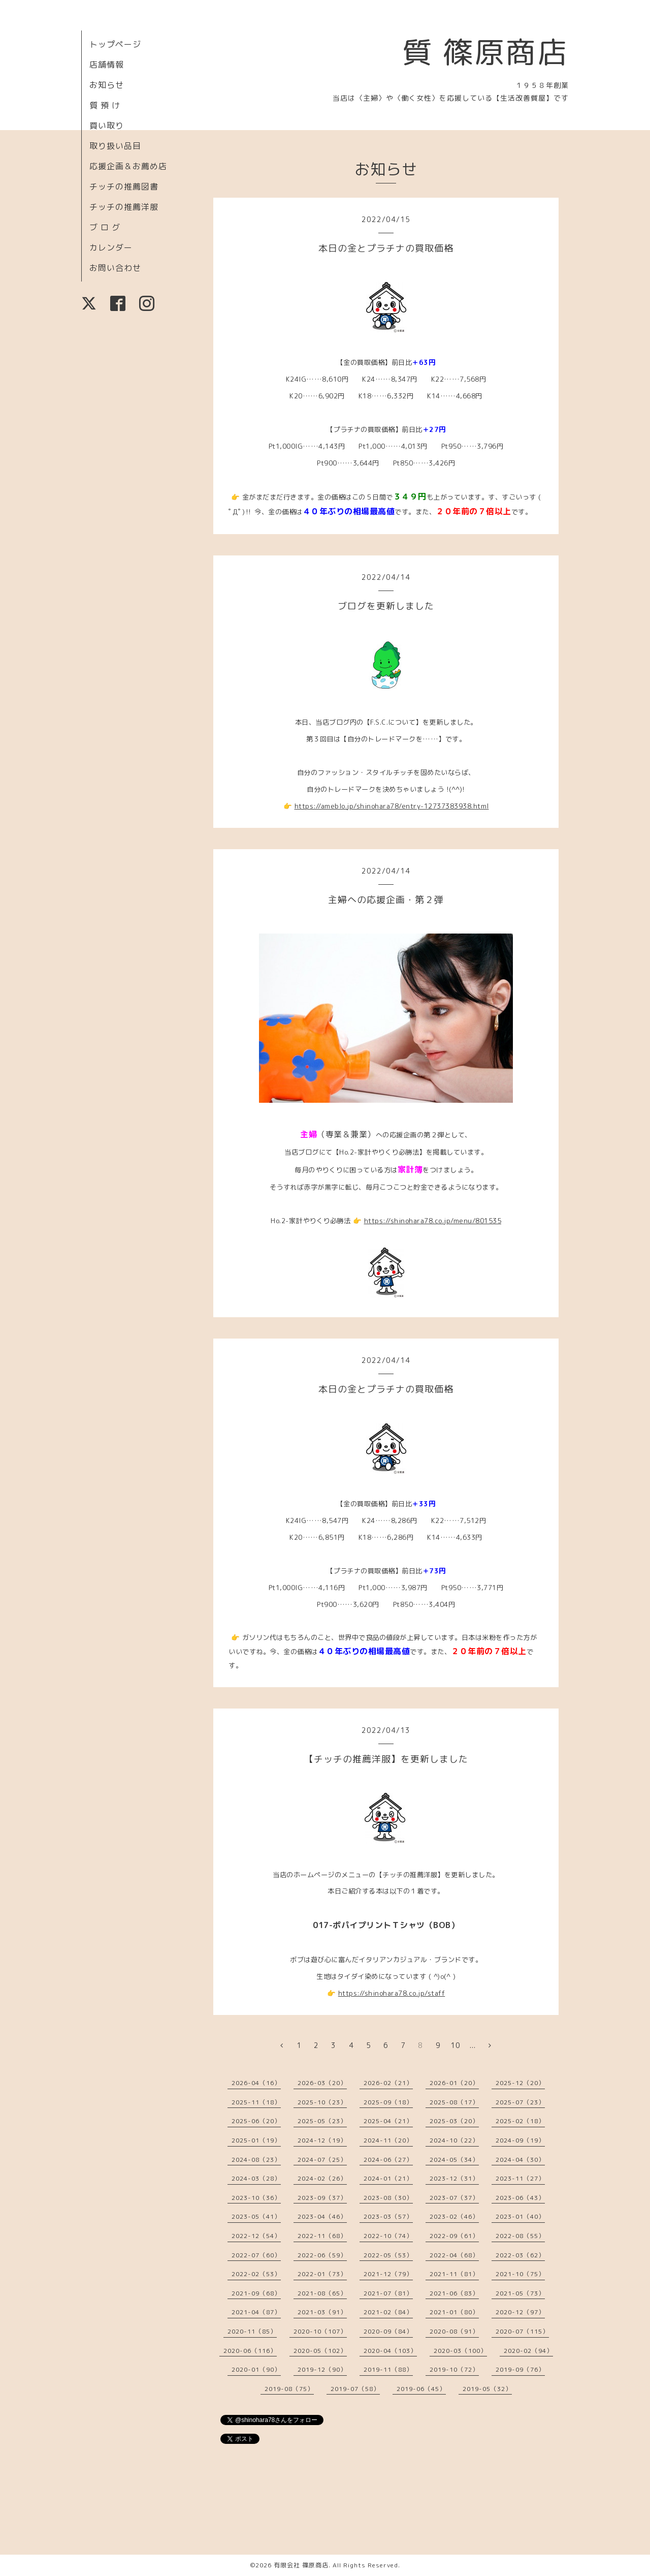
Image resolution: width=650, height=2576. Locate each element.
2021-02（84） (388, 2312)
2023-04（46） (322, 2216)
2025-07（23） (520, 2102)
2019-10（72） (454, 2369)
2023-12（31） (454, 2178)
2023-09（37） (322, 2197)
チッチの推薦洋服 (123, 206)
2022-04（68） (454, 2255)
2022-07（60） (256, 2255)
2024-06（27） (388, 2159)
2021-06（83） (454, 2293)
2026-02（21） (388, 2082)
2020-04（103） (390, 2350)
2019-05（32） (487, 2388)
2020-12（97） (520, 2312)
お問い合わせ (115, 267)
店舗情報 (106, 64)
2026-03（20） (322, 2082)
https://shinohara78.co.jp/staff (391, 1993)
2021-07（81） (388, 2293)
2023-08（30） (388, 2197)
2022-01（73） (322, 2274)
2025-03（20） (454, 2121)
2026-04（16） (256, 2082)
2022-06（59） (322, 2255)
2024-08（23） (256, 2159)
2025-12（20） (520, 2082)
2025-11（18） (256, 2102)
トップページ (115, 44)
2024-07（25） (322, 2159)
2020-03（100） (460, 2350)
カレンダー (111, 247)
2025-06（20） (256, 2121)
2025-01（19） (256, 2140)
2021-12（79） (388, 2274)
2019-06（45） (421, 2388)
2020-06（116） (250, 2350)
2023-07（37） (454, 2197)
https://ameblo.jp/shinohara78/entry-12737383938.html (392, 806)
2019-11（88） (388, 2369)
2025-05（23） (322, 2121)
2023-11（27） (520, 2178)
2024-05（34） (454, 2159)
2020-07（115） (522, 2331)
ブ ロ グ (104, 227)
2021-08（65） (322, 2293)
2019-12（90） (322, 2369)
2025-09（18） (388, 2102)
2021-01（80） (454, 2312)
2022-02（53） (256, 2274)
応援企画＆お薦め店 (128, 166)
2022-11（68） (322, 2235)
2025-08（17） (454, 2102)
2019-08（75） (289, 2388)
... (473, 2045)
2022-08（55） (520, 2235)
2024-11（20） (388, 2140)
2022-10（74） (388, 2235)
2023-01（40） (520, 2216)
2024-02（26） (322, 2178)
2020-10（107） (320, 2331)
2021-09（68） (256, 2293)
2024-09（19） (520, 2140)
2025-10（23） (322, 2102)
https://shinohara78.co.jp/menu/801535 (433, 1220)
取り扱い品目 (115, 145)
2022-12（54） (256, 2235)
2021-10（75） (520, 2274)
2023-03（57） (388, 2216)
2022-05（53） (388, 2255)
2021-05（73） (520, 2293)
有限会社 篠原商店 (301, 2565)
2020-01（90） (256, 2369)
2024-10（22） (454, 2140)
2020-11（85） (252, 2331)
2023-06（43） (520, 2197)
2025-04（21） (388, 2121)
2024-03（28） (256, 2178)
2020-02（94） (528, 2350)
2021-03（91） (322, 2312)
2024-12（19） (322, 2140)
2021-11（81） (454, 2274)
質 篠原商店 (485, 52)
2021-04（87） (256, 2312)
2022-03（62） (520, 2255)
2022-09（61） (454, 2235)
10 (455, 2045)
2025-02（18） (520, 2121)
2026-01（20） (454, 2082)
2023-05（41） (256, 2216)
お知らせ (106, 84)
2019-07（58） (355, 2388)
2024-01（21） (388, 2178)
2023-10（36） (256, 2197)
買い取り (106, 125)
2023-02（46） (454, 2216)
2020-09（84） (388, 2331)
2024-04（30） (520, 2159)
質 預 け (104, 105)
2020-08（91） (454, 2331)
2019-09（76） (520, 2369)
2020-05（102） (320, 2350)
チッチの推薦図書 (123, 186)
